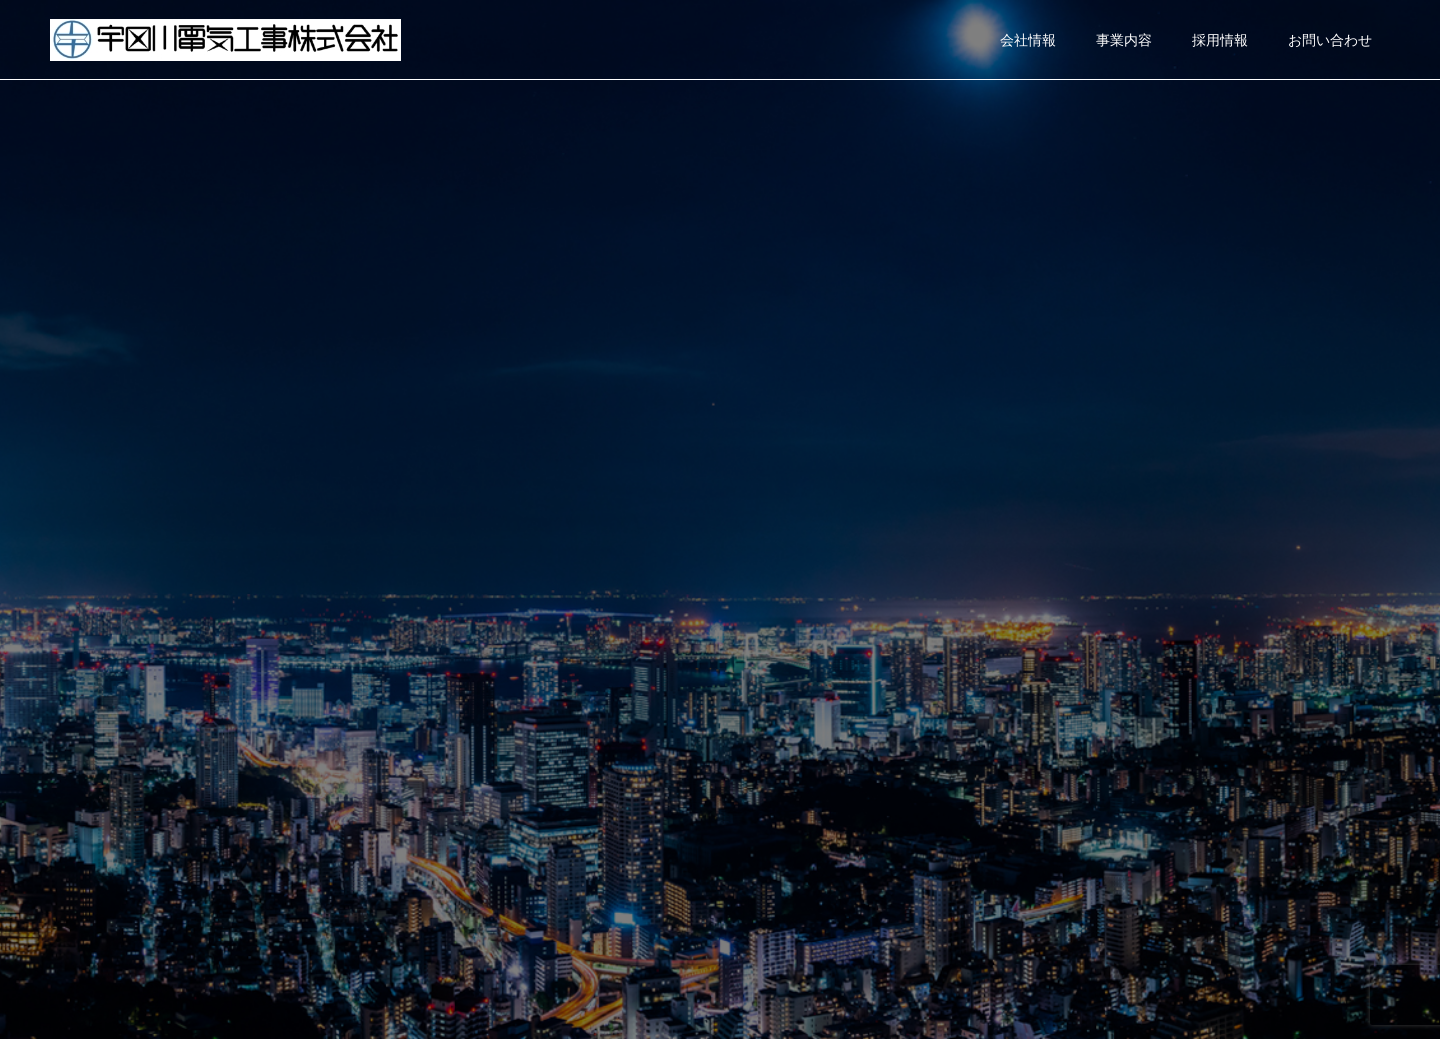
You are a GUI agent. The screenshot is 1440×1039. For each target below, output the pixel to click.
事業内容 (1124, 40)
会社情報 (1028, 40)
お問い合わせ (1330, 40)
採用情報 (1220, 40)
